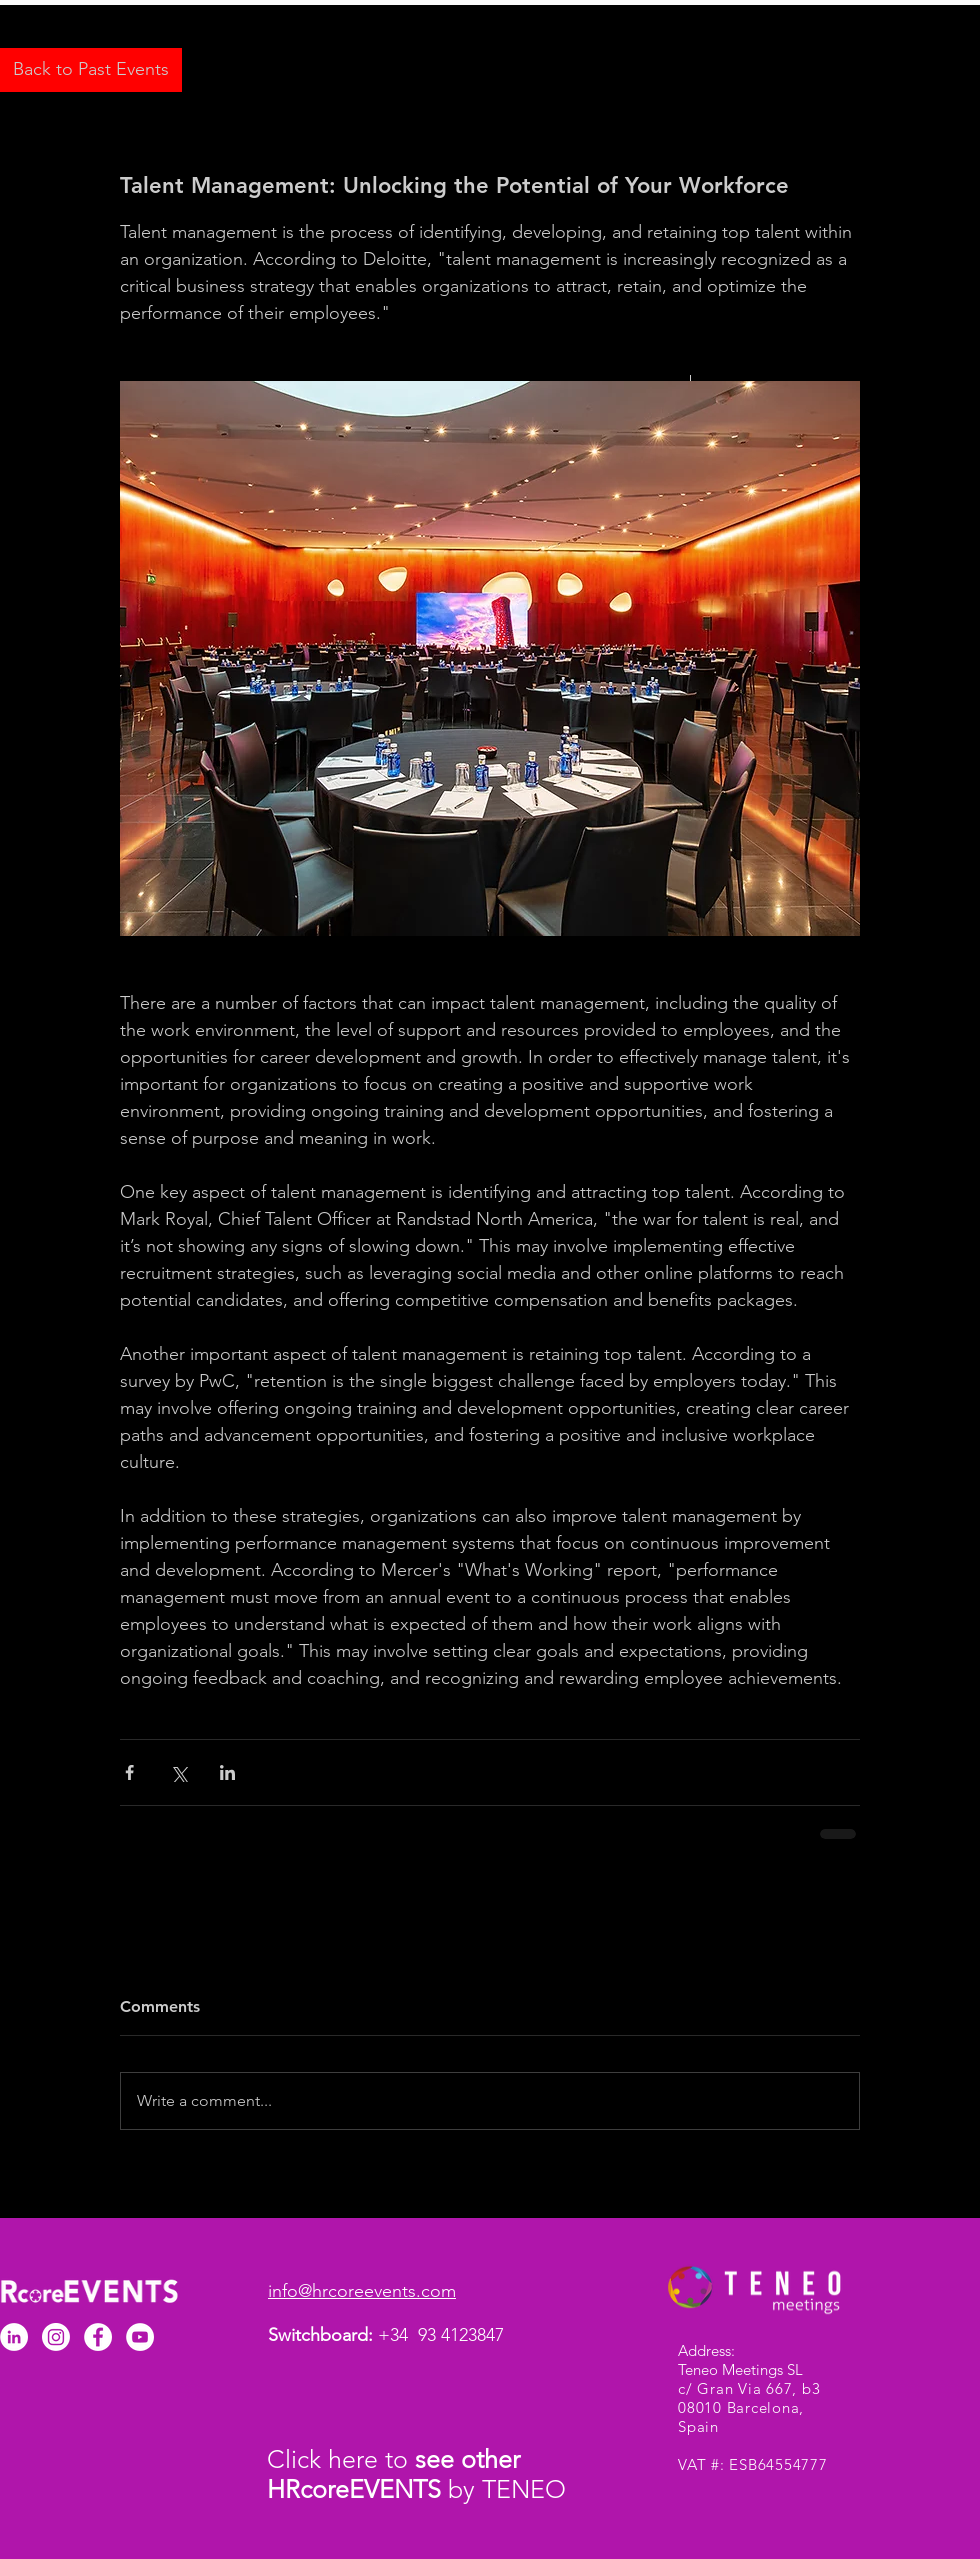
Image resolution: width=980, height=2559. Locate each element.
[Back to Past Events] (91, 70)
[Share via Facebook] (129, 1772)
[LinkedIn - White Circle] (14, 2337)
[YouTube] (140, 2337)
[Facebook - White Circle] (98, 2337)
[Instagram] (56, 2337)
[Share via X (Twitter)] (178, 1772)
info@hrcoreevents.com (362, 2291)
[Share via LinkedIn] (227, 1772)
